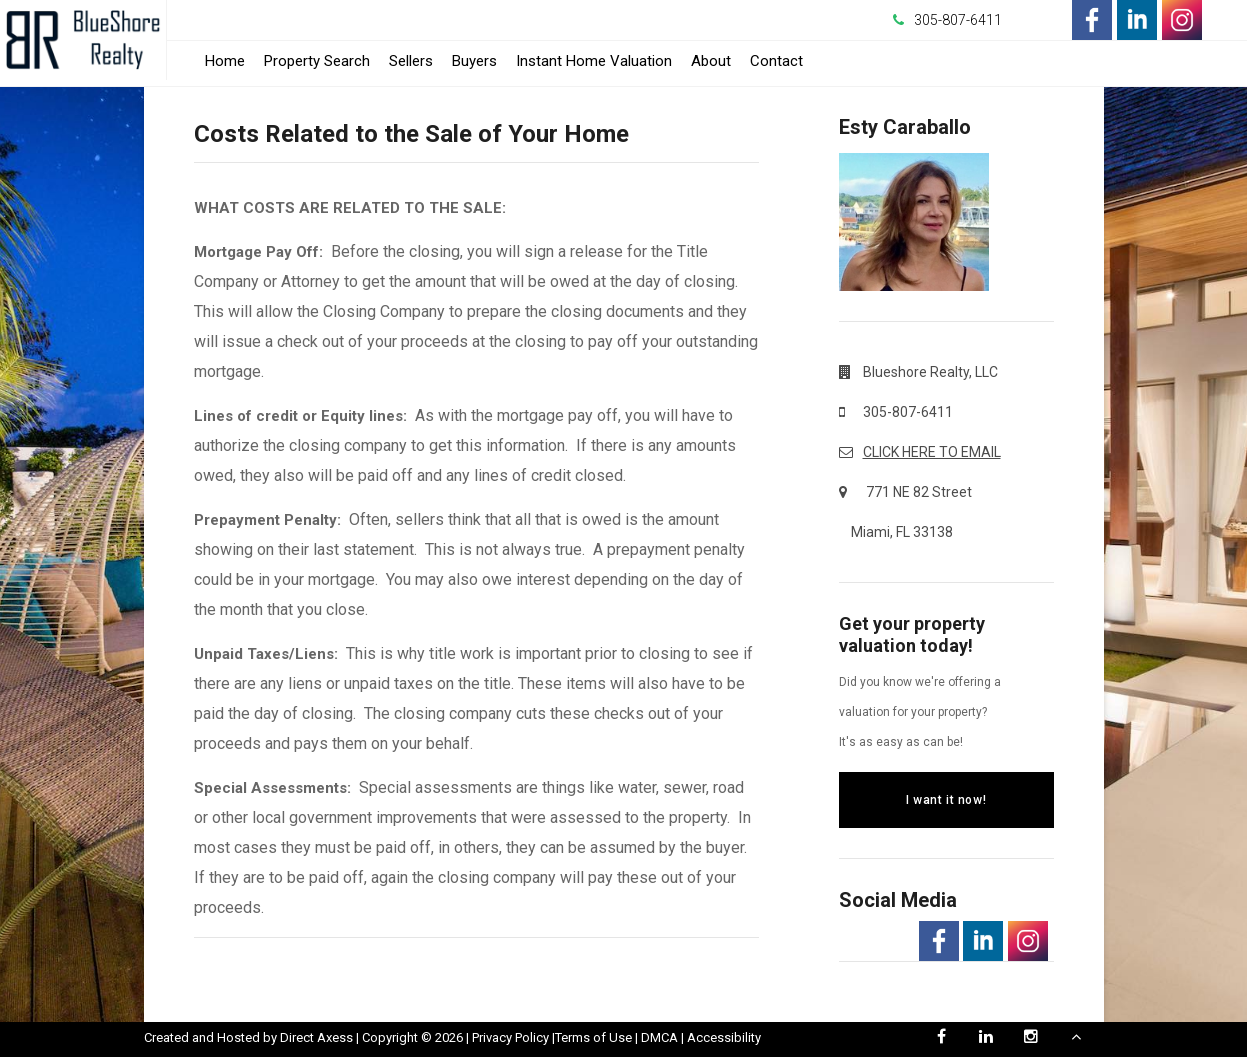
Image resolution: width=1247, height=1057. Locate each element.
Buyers (474, 61)
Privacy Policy (510, 1037)
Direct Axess (316, 1037)
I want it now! (946, 800)
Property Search (317, 61)
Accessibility (724, 1037)
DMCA (659, 1037)
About (711, 61)
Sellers (411, 61)
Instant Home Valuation (594, 61)
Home (225, 61)
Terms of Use (593, 1037)
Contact (776, 61)
